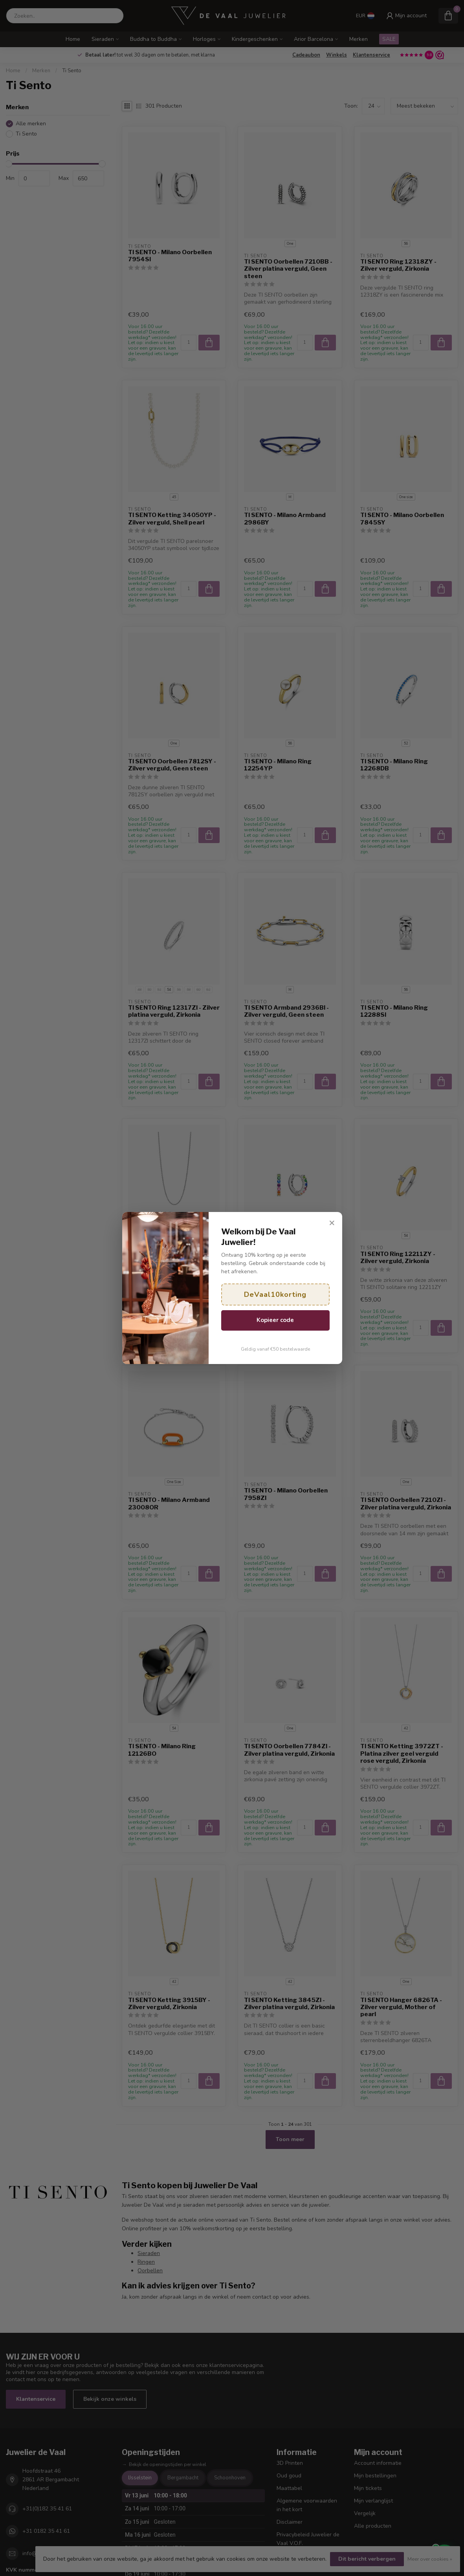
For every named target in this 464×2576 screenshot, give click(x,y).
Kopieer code (275, 1320)
